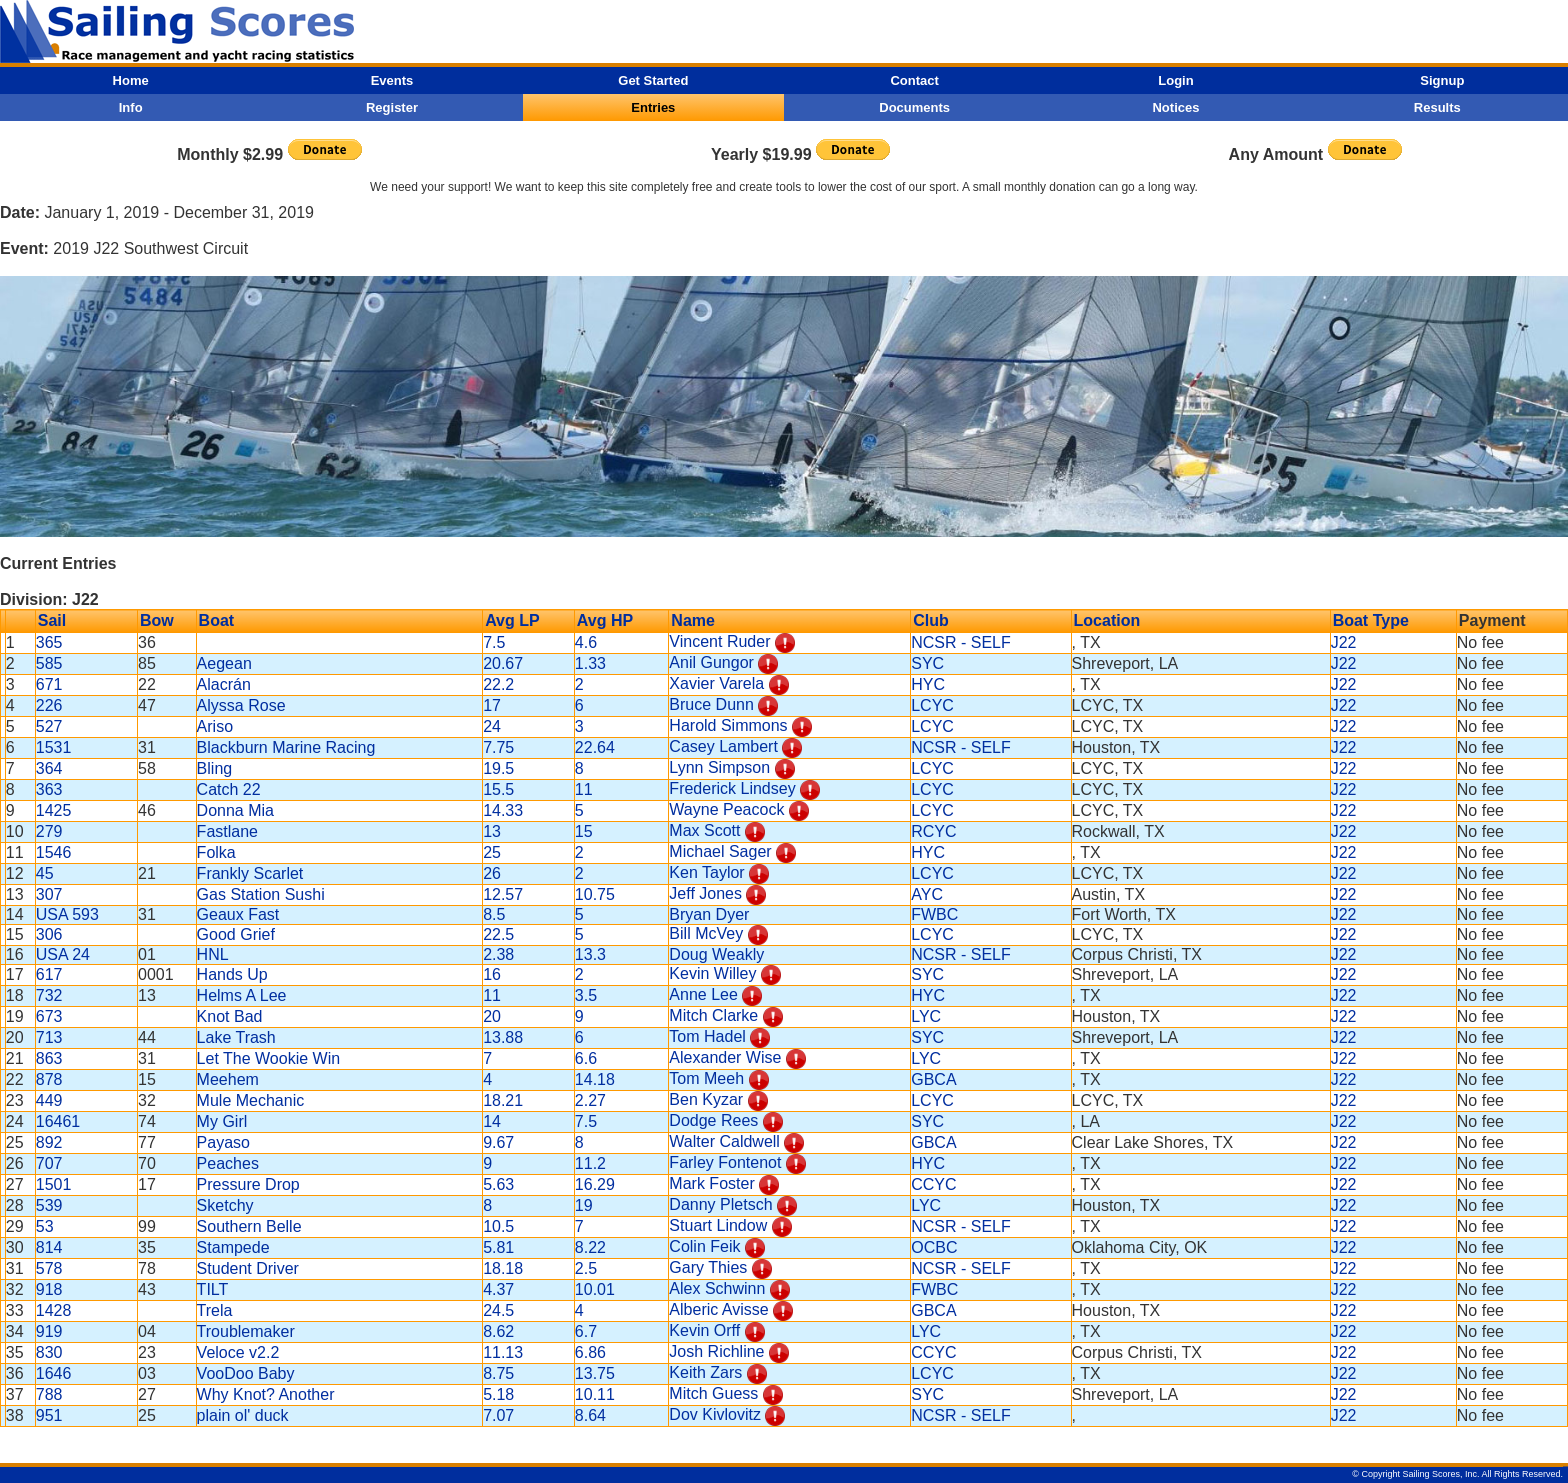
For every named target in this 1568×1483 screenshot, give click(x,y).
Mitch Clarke (713, 1015)
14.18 (595, 1079)
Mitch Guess (713, 1393)
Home (131, 80)
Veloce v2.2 (238, 1352)
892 (49, 1142)
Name (693, 620)
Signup (1442, 80)
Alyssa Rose (241, 705)
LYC (926, 1016)
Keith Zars (705, 1372)
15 (584, 831)
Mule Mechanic (251, 1100)
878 (49, 1079)
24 (492, 726)
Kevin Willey (712, 973)
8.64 (590, 1415)
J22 (1344, 642)
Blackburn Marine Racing (286, 747)
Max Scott (704, 830)
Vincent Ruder (719, 641)
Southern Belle (249, 1226)
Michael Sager (720, 851)
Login (1175, 80)
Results (1437, 107)
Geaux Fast (238, 914)
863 (49, 1058)
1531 (54, 747)
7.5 (494, 642)
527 (49, 726)
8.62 (498, 1331)
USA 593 (67, 914)
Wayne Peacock (726, 809)
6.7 (586, 1331)
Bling (215, 768)
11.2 (590, 1163)
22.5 (498, 934)
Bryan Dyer (709, 914)
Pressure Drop (248, 1184)
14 (492, 1121)
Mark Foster (711, 1183)
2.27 (590, 1100)
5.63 (498, 1184)
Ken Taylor (706, 872)
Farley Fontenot (725, 1162)
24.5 (498, 1310)
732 (49, 995)
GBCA (933, 1079)
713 (49, 1037)
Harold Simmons (728, 725)
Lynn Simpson (719, 767)
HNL (213, 954)
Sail (52, 620)
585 (49, 663)
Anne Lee (703, 994)
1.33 (590, 663)
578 (49, 1268)
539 (49, 1205)
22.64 (595, 747)
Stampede (233, 1247)
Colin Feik (704, 1246)
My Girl (222, 1121)
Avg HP (605, 620)
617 (49, 974)
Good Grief (236, 934)
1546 (54, 852)
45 (45, 873)
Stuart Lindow (718, 1225)
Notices (1175, 107)
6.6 (586, 1058)
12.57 (503, 894)
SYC (927, 663)
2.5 (586, 1268)
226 (49, 705)
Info (131, 107)
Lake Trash (236, 1037)
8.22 (590, 1247)
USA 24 (63, 954)
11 (584, 789)
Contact (914, 80)
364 (49, 768)
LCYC (932, 705)
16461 (58, 1121)
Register (392, 107)
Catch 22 (229, 789)
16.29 (595, 1184)
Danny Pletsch (720, 1204)
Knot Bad (230, 1016)
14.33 (503, 810)
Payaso (223, 1142)
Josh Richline (716, 1351)
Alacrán (224, 684)
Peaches (228, 1163)
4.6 (586, 642)
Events (392, 80)
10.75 (595, 894)
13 (492, 831)
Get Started (653, 80)
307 (49, 894)
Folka (216, 852)
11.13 (503, 1352)
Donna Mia (235, 810)
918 (49, 1289)
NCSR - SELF (961, 642)
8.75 (498, 1373)
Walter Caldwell (724, 1141)
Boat (217, 620)
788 (49, 1394)
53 (45, 1226)
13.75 (595, 1373)
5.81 (498, 1247)
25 (492, 852)
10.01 (595, 1289)
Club (931, 620)
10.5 (498, 1226)
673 (49, 1016)
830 (49, 1352)
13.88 (503, 1037)
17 (492, 705)
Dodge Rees (713, 1120)
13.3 (590, 954)
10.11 (595, 1394)
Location (1107, 620)
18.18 (503, 1268)
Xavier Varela (716, 683)
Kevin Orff (704, 1330)
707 (49, 1163)
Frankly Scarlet (250, 873)
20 (492, 1016)
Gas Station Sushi (261, 894)
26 (492, 873)
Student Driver (248, 1268)
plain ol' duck (243, 1415)
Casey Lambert (723, 746)
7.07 (498, 1415)
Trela (215, 1310)
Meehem (228, 1079)
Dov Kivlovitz (715, 1414)
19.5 (498, 768)
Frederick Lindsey (732, 788)
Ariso (215, 726)
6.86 (590, 1352)
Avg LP (512, 620)
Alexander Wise (725, 1057)
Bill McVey (706, 933)
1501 (54, 1184)
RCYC (933, 831)
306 (49, 934)
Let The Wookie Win (268, 1058)
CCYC (933, 1184)
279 (49, 831)
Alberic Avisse (718, 1309)
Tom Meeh (706, 1078)
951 (49, 1415)
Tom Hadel (707, 1036)
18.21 (503, 1100)
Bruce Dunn (711, 704)
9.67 (498, 1142)
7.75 (498, 747)
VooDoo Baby (246, 1373)
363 (49, 789)
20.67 (503, 663)
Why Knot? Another (266, 1394)
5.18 (498, 1394)
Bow (157, 620)
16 (492, 974)
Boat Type (1371, 620)
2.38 (498, 954)
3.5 (586, 995)
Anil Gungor (711, 662)
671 (49, 684)
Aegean (224, 663)
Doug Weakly (716, 954)
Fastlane (227, 831)
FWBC (934, 914)
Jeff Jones (705, 893)
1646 (54, 1373)
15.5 (498, 789)
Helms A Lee (242, 995)
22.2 (498, 684)
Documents (914, 107)
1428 (54, 1310)
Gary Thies (708, 1267)
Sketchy (225, 1205)
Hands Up (232, 974)
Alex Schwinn (717, 1288)
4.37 (498, 1289)
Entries (653, 107)
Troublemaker (246, 1331)
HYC (928, 684)
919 (49, 1331)
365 (49, 642)
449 (49, 1100)
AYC (927, 894)
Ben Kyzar (706, 1099)
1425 (54, 810)
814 (49, 1247)
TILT (213, 1289)
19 (584, 1205)
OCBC (934, 1247)
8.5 (494, 914)
